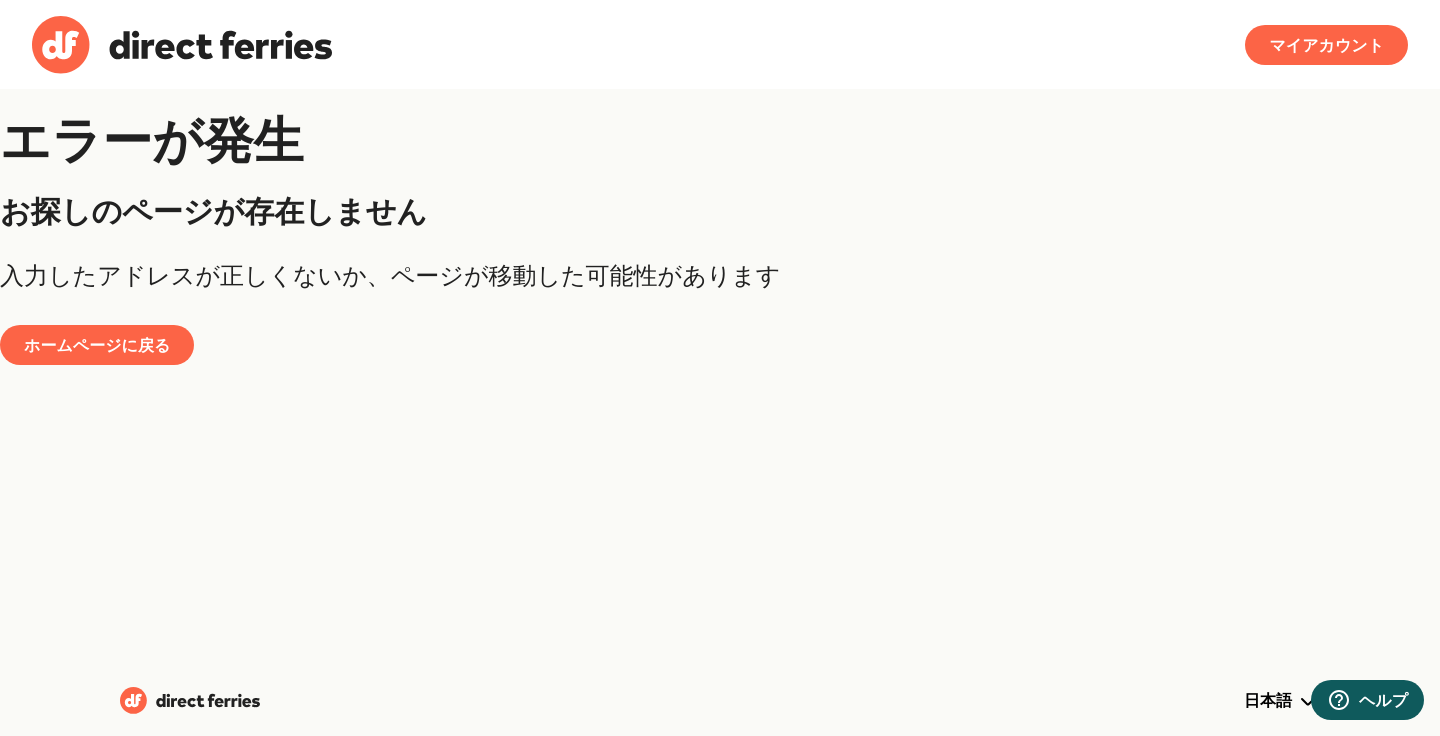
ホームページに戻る (97, 345)
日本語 (1282, 702)
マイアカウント (1326, 45)
